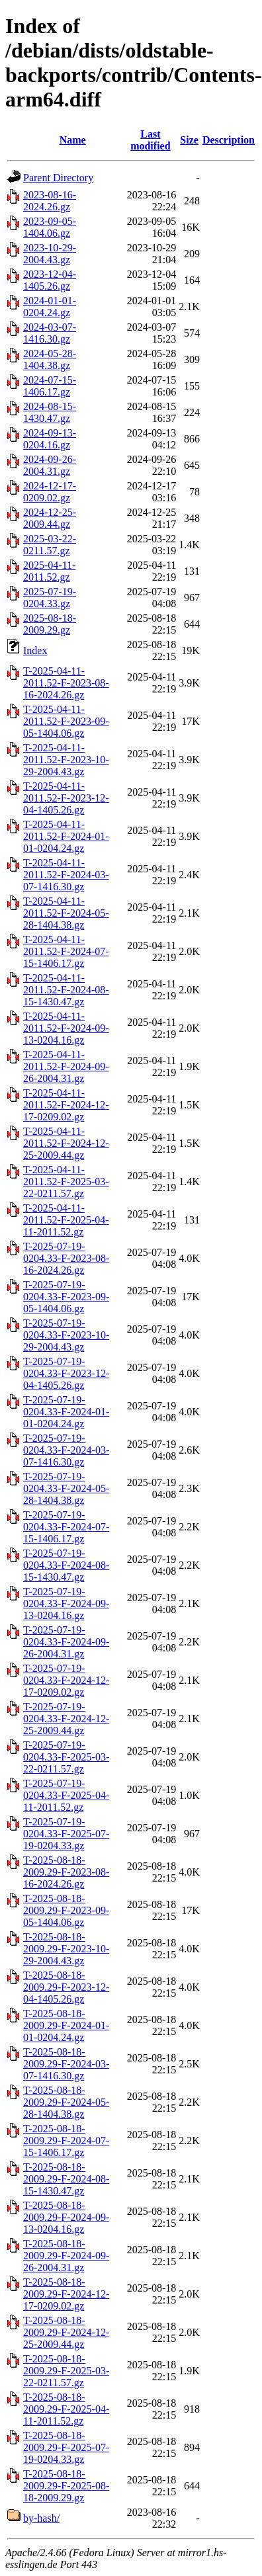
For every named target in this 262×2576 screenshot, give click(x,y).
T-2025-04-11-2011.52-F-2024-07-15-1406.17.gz (66, 951)
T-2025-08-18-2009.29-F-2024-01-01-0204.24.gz (66, 2025)
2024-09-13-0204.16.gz (49, 438)
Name (73, 139)
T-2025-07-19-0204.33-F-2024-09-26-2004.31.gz (66, 1641)
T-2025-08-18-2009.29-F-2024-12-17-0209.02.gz (66, 2293)
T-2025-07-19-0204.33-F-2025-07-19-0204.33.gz (66, 1833)
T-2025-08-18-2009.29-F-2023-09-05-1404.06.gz (66, 1910)
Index (35, 650)
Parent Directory (58, 177)
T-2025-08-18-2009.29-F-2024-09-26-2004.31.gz (66, 2255)
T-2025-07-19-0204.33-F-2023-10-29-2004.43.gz (66, 1334)
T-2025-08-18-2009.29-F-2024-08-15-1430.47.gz (66, 2178)
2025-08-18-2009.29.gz (49, 624)
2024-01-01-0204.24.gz (49, 306)
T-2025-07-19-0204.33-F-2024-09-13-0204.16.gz (66, 1603)
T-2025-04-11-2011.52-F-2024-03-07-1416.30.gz (66, 874)
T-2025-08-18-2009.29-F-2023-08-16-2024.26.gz (66, 1872)
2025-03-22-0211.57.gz (49, 544)
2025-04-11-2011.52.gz (49, 571)
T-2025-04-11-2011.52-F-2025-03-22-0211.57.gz (66, 1181)
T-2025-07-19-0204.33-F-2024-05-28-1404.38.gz (66, 1488)
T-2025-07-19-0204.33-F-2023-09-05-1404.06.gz (66, 1296)
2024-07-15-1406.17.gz (49, 385)
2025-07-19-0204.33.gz (49, 597)
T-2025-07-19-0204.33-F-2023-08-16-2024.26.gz (66, 1258)
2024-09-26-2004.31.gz (49, 465)
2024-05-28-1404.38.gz (49, 359)
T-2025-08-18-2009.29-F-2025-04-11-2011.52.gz (66, 2409)
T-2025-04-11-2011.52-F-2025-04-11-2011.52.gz (66, 1219)
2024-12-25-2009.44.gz (49, 518)
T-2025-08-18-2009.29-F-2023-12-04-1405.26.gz (66, 1987)
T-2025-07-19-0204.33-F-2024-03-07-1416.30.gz (66, 1450)
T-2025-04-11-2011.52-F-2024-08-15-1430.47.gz (66, 989)
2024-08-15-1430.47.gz (49, 412)
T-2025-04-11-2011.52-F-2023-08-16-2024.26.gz (66, 682)
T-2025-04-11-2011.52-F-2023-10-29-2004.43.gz (66, 759)
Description (228, 139)
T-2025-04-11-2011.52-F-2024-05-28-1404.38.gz (66, 913)
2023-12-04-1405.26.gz (49, 280)
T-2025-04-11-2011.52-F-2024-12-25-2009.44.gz (66, 1143)
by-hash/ (41, 2518)
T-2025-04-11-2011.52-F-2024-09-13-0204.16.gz (66, 1028)
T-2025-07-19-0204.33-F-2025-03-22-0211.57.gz (66, 1756)
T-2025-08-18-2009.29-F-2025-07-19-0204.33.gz (66, 2447)
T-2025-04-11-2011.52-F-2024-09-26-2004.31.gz (66, 1066)
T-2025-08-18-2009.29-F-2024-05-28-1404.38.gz (66, 2102)
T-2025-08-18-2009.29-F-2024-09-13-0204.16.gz (66, 2217)
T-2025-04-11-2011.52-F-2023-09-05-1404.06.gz (66, 721)
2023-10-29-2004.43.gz (49, 253)
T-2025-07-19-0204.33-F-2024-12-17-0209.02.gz (66, 1680)
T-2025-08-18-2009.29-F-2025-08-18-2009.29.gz (66, 2485)
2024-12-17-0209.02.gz (49, 491)
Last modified (150, 139)
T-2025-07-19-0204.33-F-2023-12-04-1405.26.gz (66, 1373)
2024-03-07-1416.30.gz (49, 333)
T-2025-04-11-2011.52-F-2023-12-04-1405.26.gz (66, 797)
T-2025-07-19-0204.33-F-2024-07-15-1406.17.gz (66, 1526)
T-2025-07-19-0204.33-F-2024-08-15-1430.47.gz (66, 1565)
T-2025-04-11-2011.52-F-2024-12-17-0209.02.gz (66, 1104)
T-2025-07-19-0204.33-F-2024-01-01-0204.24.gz (66, 1411)
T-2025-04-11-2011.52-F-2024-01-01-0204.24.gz (66, 836)
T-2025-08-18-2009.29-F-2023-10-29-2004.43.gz (66, 1948)
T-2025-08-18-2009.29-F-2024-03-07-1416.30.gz (66, 2063)
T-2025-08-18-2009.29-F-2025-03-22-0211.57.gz (66, 2370)
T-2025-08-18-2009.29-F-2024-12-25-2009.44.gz (66, 2332)
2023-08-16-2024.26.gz (49, 200)
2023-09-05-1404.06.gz (49, 227)
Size (189, 139)
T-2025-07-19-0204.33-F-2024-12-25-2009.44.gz (66, 1718)
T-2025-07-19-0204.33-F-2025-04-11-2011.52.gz (66, 1795)
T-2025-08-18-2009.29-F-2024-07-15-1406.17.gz (66, 2140)
